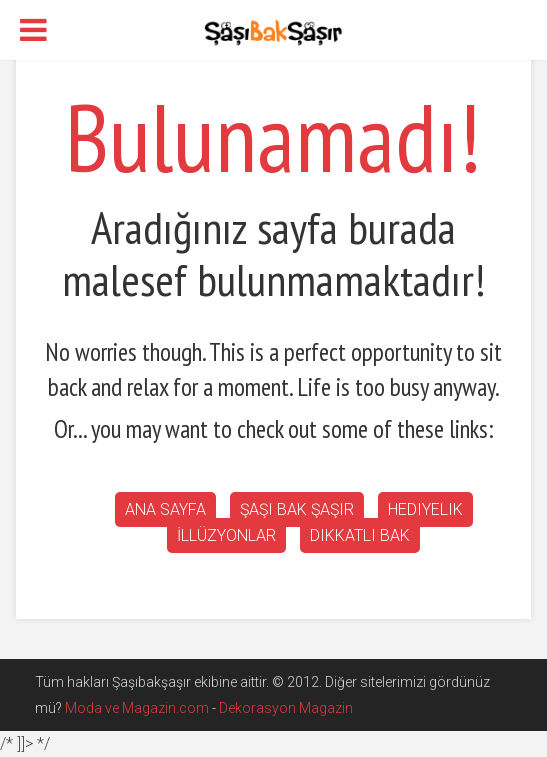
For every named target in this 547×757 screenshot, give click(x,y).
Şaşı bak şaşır (297, 509)
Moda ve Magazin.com (137, 708)
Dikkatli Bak (360, 535)
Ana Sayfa (165, 509)
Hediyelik (425, 509)
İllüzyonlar (226, 535)
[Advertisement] (351, 181)
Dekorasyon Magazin (286, 708)
